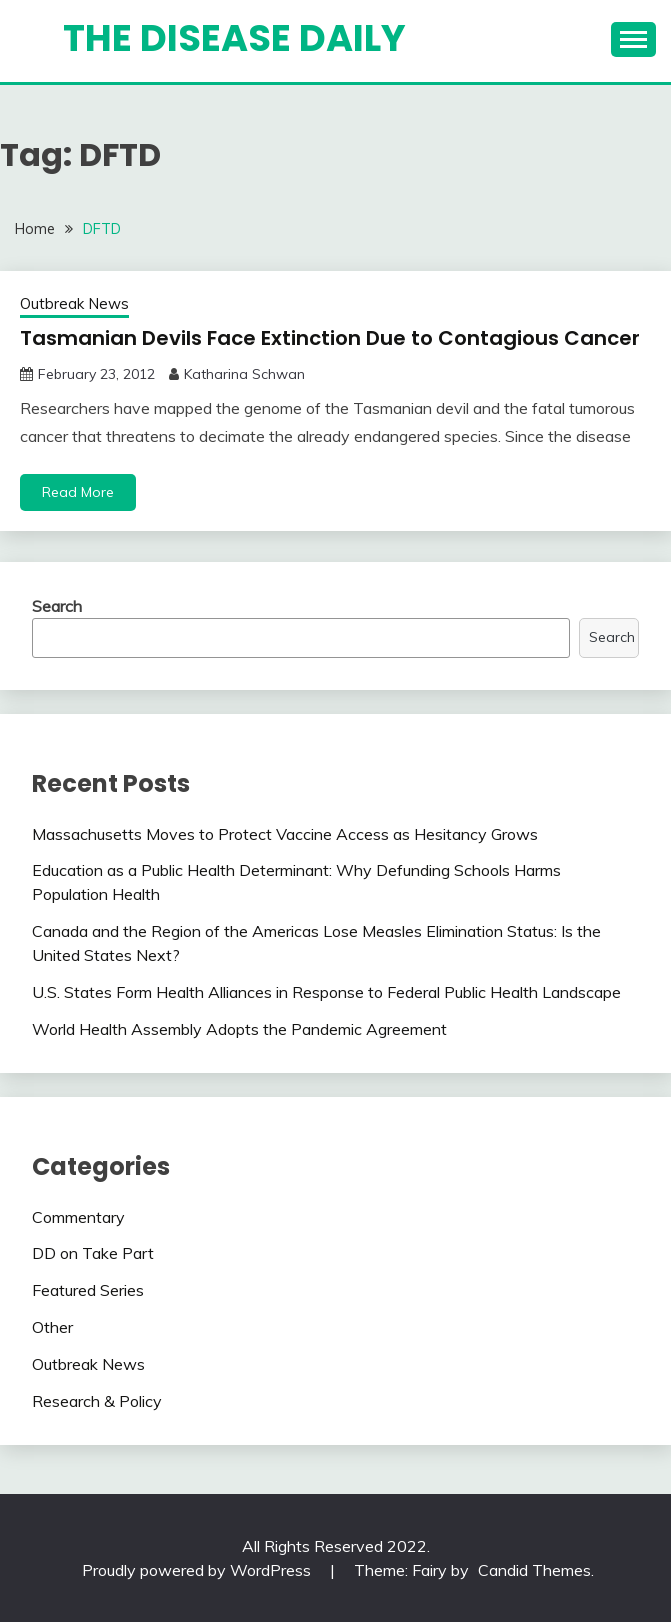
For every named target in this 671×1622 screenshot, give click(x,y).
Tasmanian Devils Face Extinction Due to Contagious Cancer (330, 338)
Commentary (78, 1217)
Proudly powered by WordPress (198, 1570)
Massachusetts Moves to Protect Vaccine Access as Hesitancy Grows (285, 834)
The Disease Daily (234, 38)
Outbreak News (74, 303)
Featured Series (88, 1290)
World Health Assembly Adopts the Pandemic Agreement (239, 1029)
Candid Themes (534, 1570)
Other (52, 1327)
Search (57, 606)
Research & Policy (97, 1401)
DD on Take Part (93, 1253)
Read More (78, 492)
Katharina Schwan (244, 374)
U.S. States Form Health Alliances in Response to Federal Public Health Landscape (326, 992)
